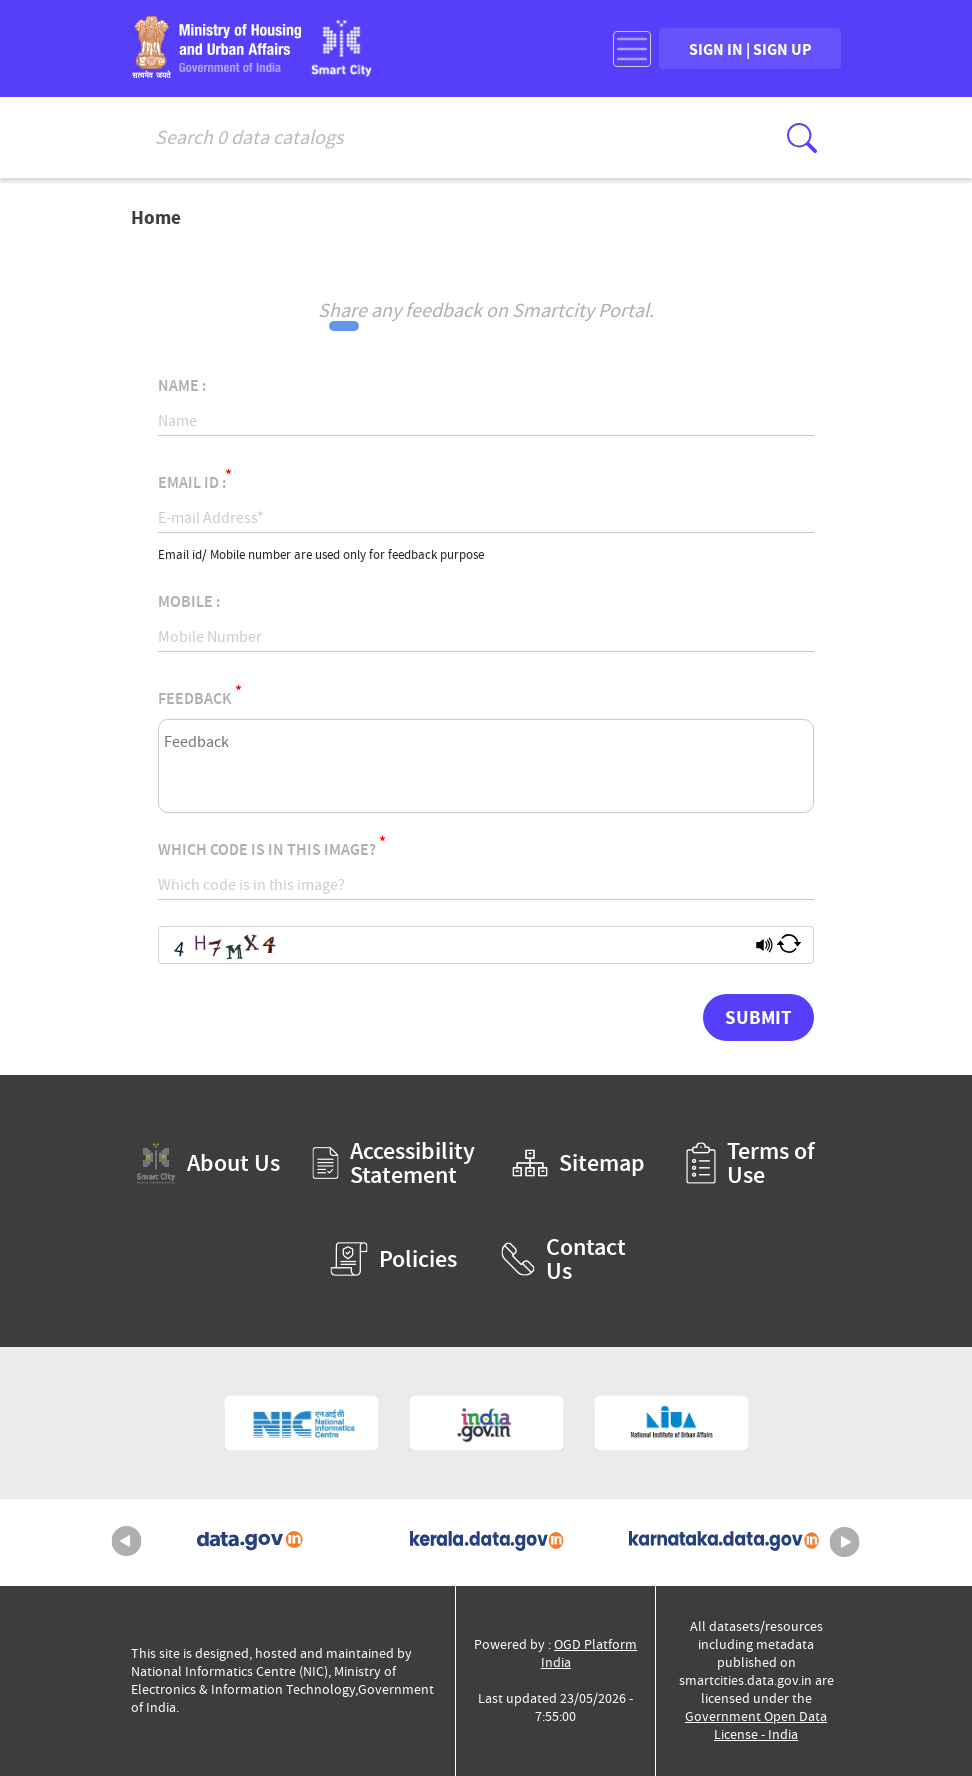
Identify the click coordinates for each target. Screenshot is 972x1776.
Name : (182, 386)
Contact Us (563, 1259)
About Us (208, 1163)
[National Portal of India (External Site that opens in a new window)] (486, 1423)
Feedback (200, 695)
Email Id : (195, 479)
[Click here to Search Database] (802, 138)
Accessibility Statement (393, 1163)
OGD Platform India (589, 1653)
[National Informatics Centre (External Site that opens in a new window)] (301, 1423)
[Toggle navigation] (632, 49)
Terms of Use (750, 1163)
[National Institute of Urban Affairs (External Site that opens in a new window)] (671, 1423)
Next (845, 1542)
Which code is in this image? (272, 846)
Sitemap (578, 1163)
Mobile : (189, 602)
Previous (127, 1542)
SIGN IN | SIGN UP (750, 49)
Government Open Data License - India (756, 1725)
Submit (758, 1017)
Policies (393, 1259)
